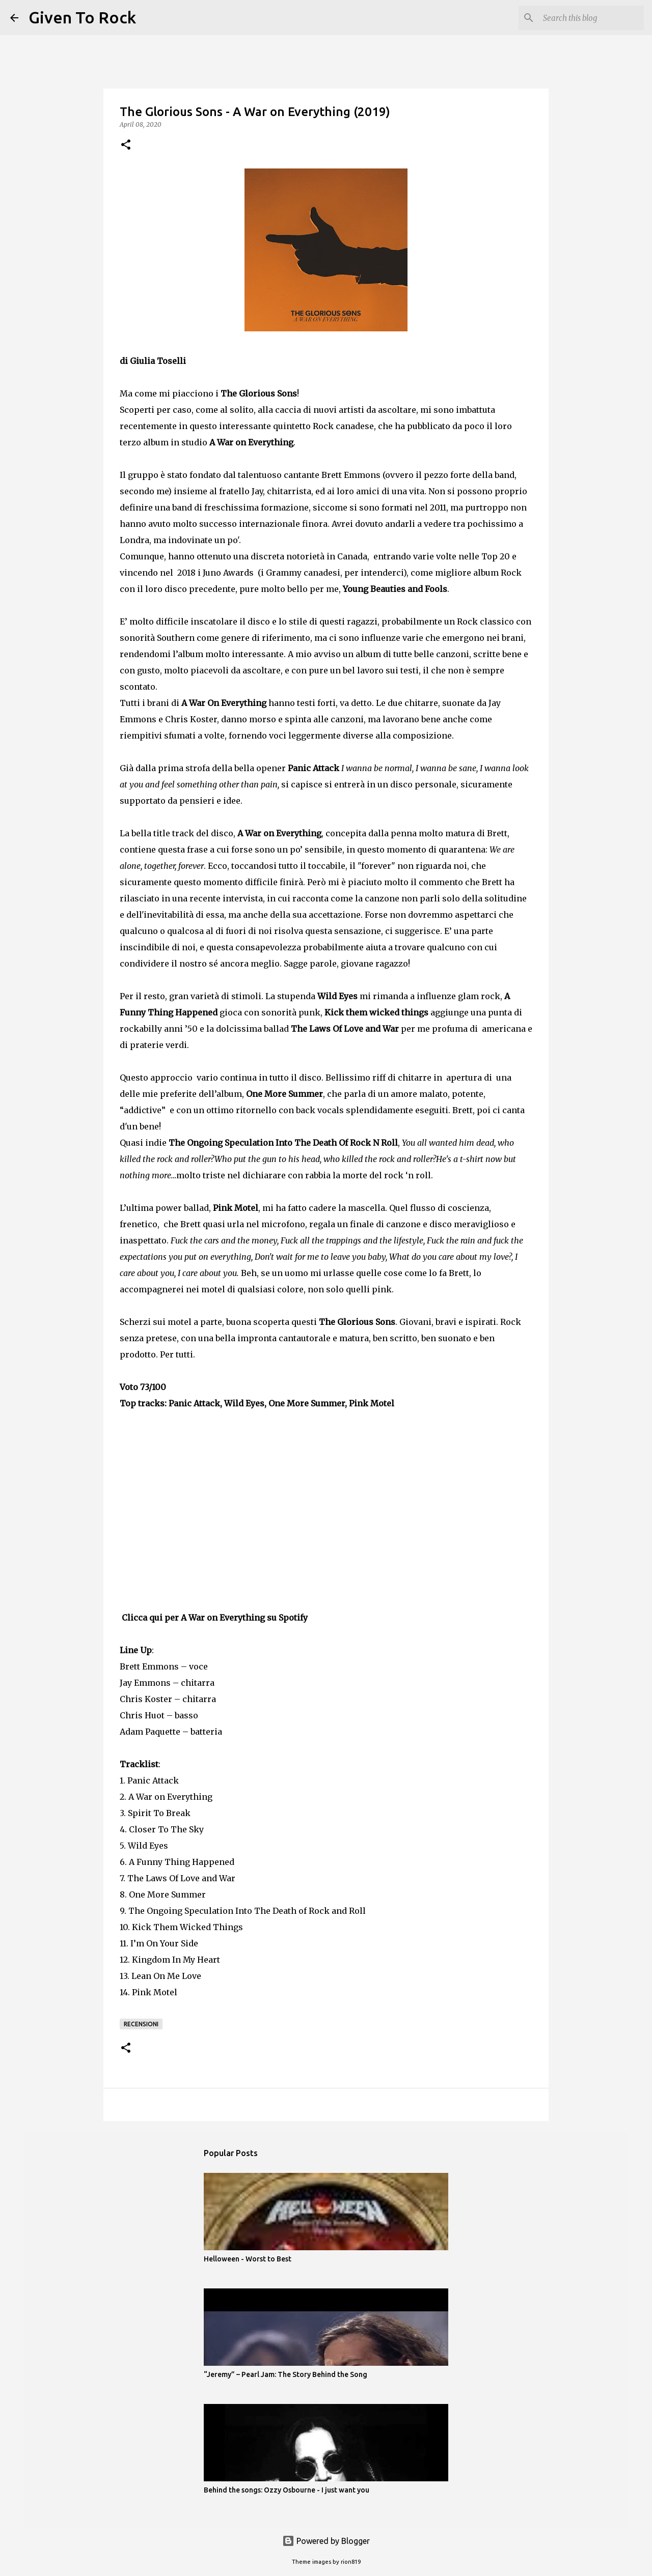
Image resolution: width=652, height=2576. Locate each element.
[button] (126, 145)
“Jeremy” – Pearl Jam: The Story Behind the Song (285, 2374)
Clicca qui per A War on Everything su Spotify (215, 1617)
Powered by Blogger (326, 2540)
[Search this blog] (590, 18)
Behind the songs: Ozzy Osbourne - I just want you (286, 2490)
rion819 (351, 2562)
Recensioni (141, 2024)
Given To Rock (82, 17)
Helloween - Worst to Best (247, 2259)
